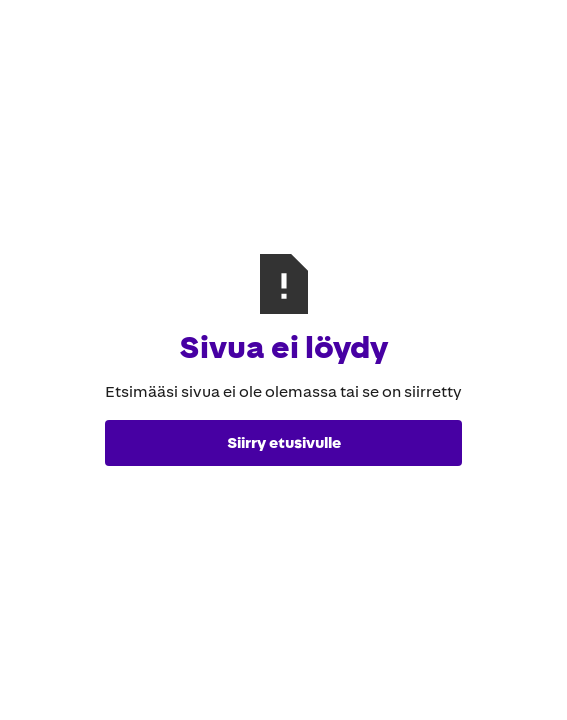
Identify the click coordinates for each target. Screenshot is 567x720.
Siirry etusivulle (284, 442)
